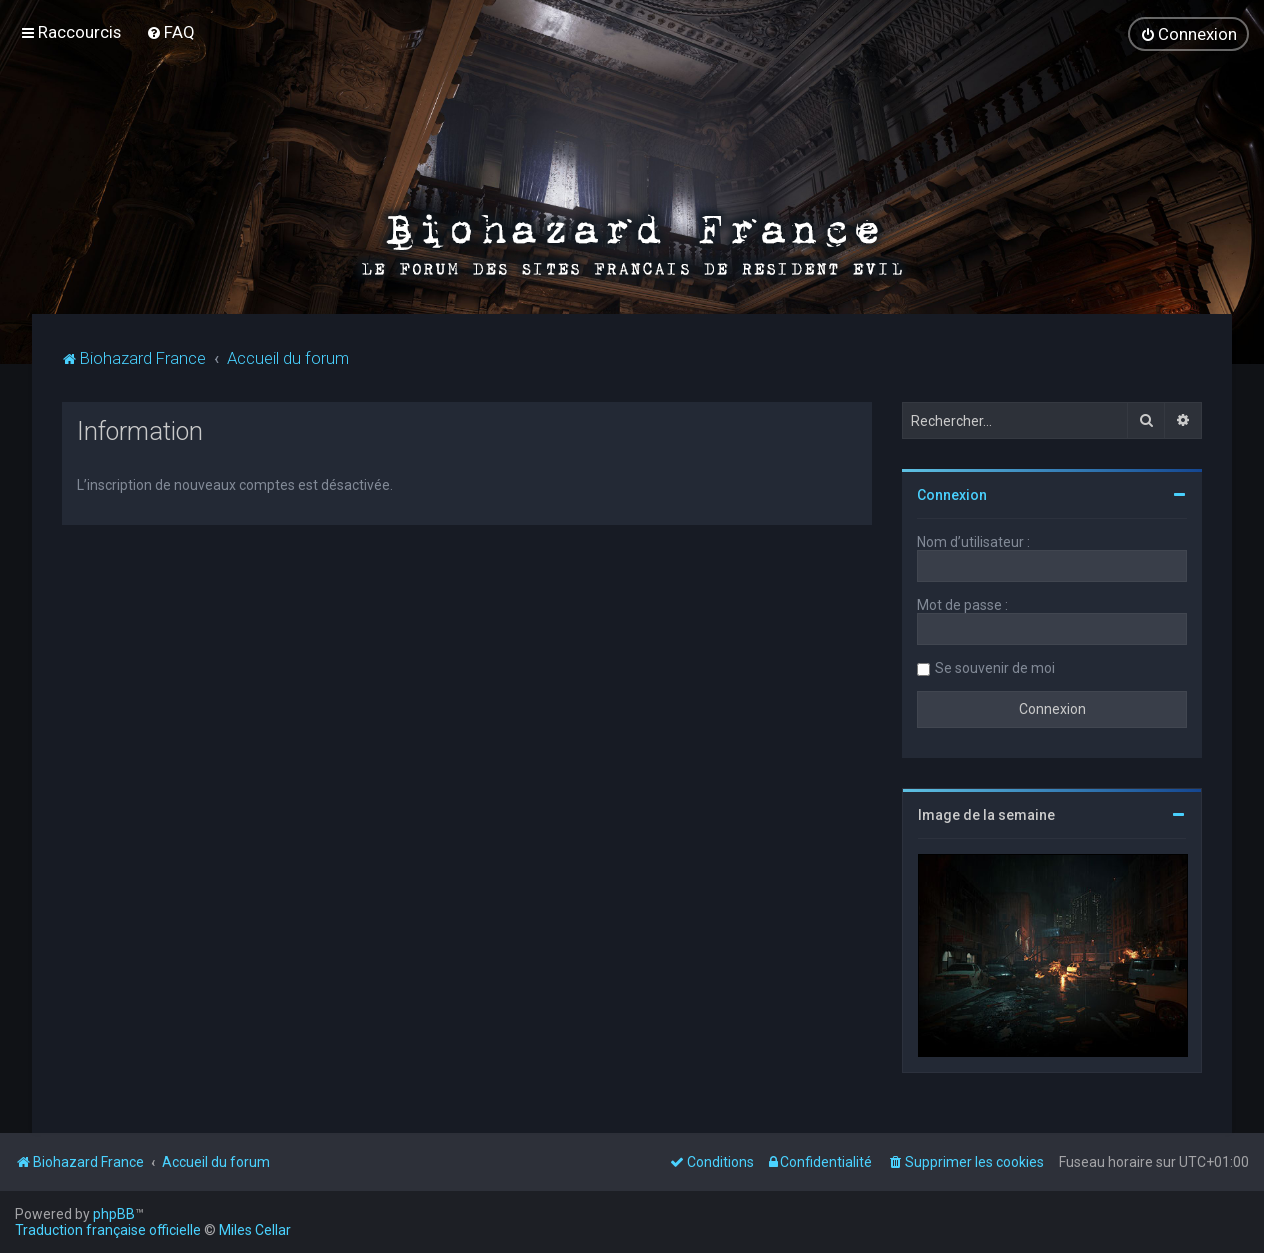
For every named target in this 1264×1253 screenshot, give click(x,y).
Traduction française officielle (108, 1230)
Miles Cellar (255, 1230)
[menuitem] (170, 32)
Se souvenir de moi (995, 668)
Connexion (952, 495)
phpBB (114, 1214)
